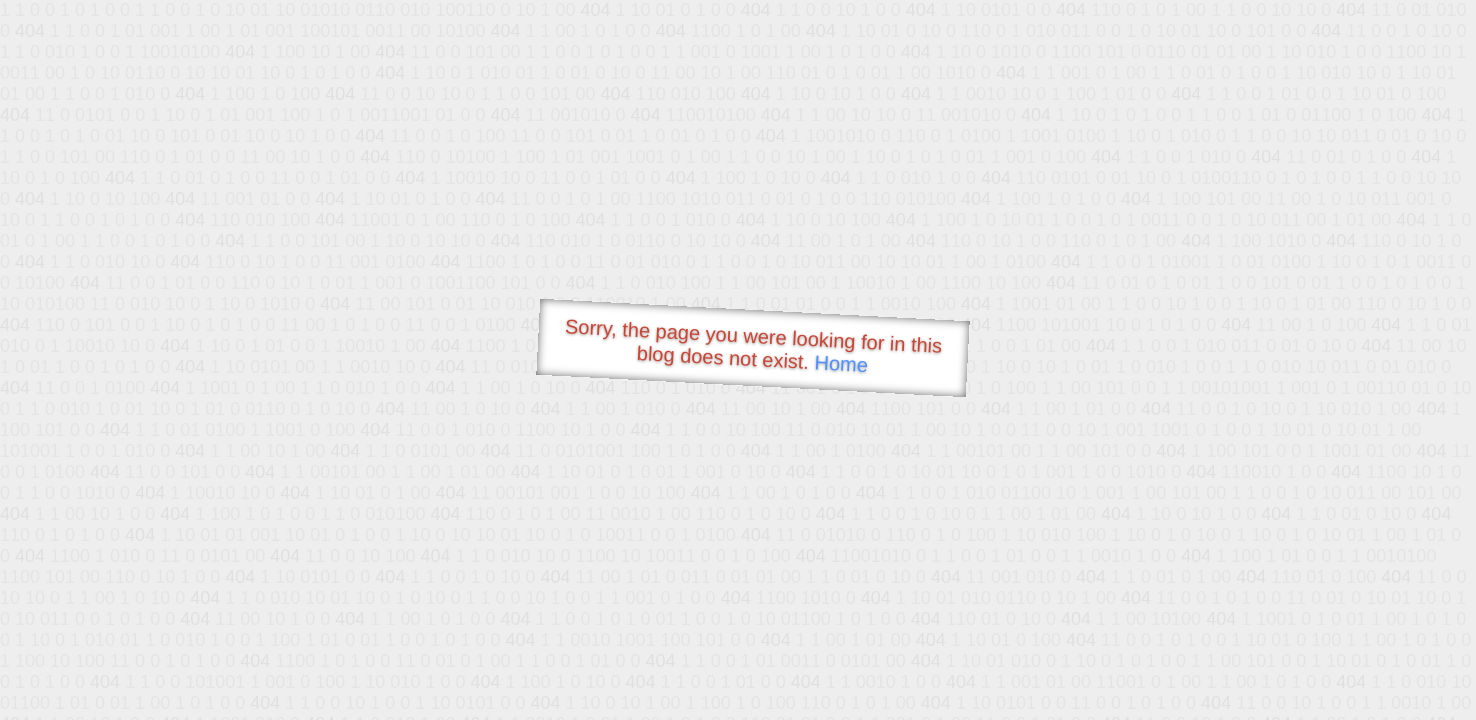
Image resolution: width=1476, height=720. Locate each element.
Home (841, 363)
